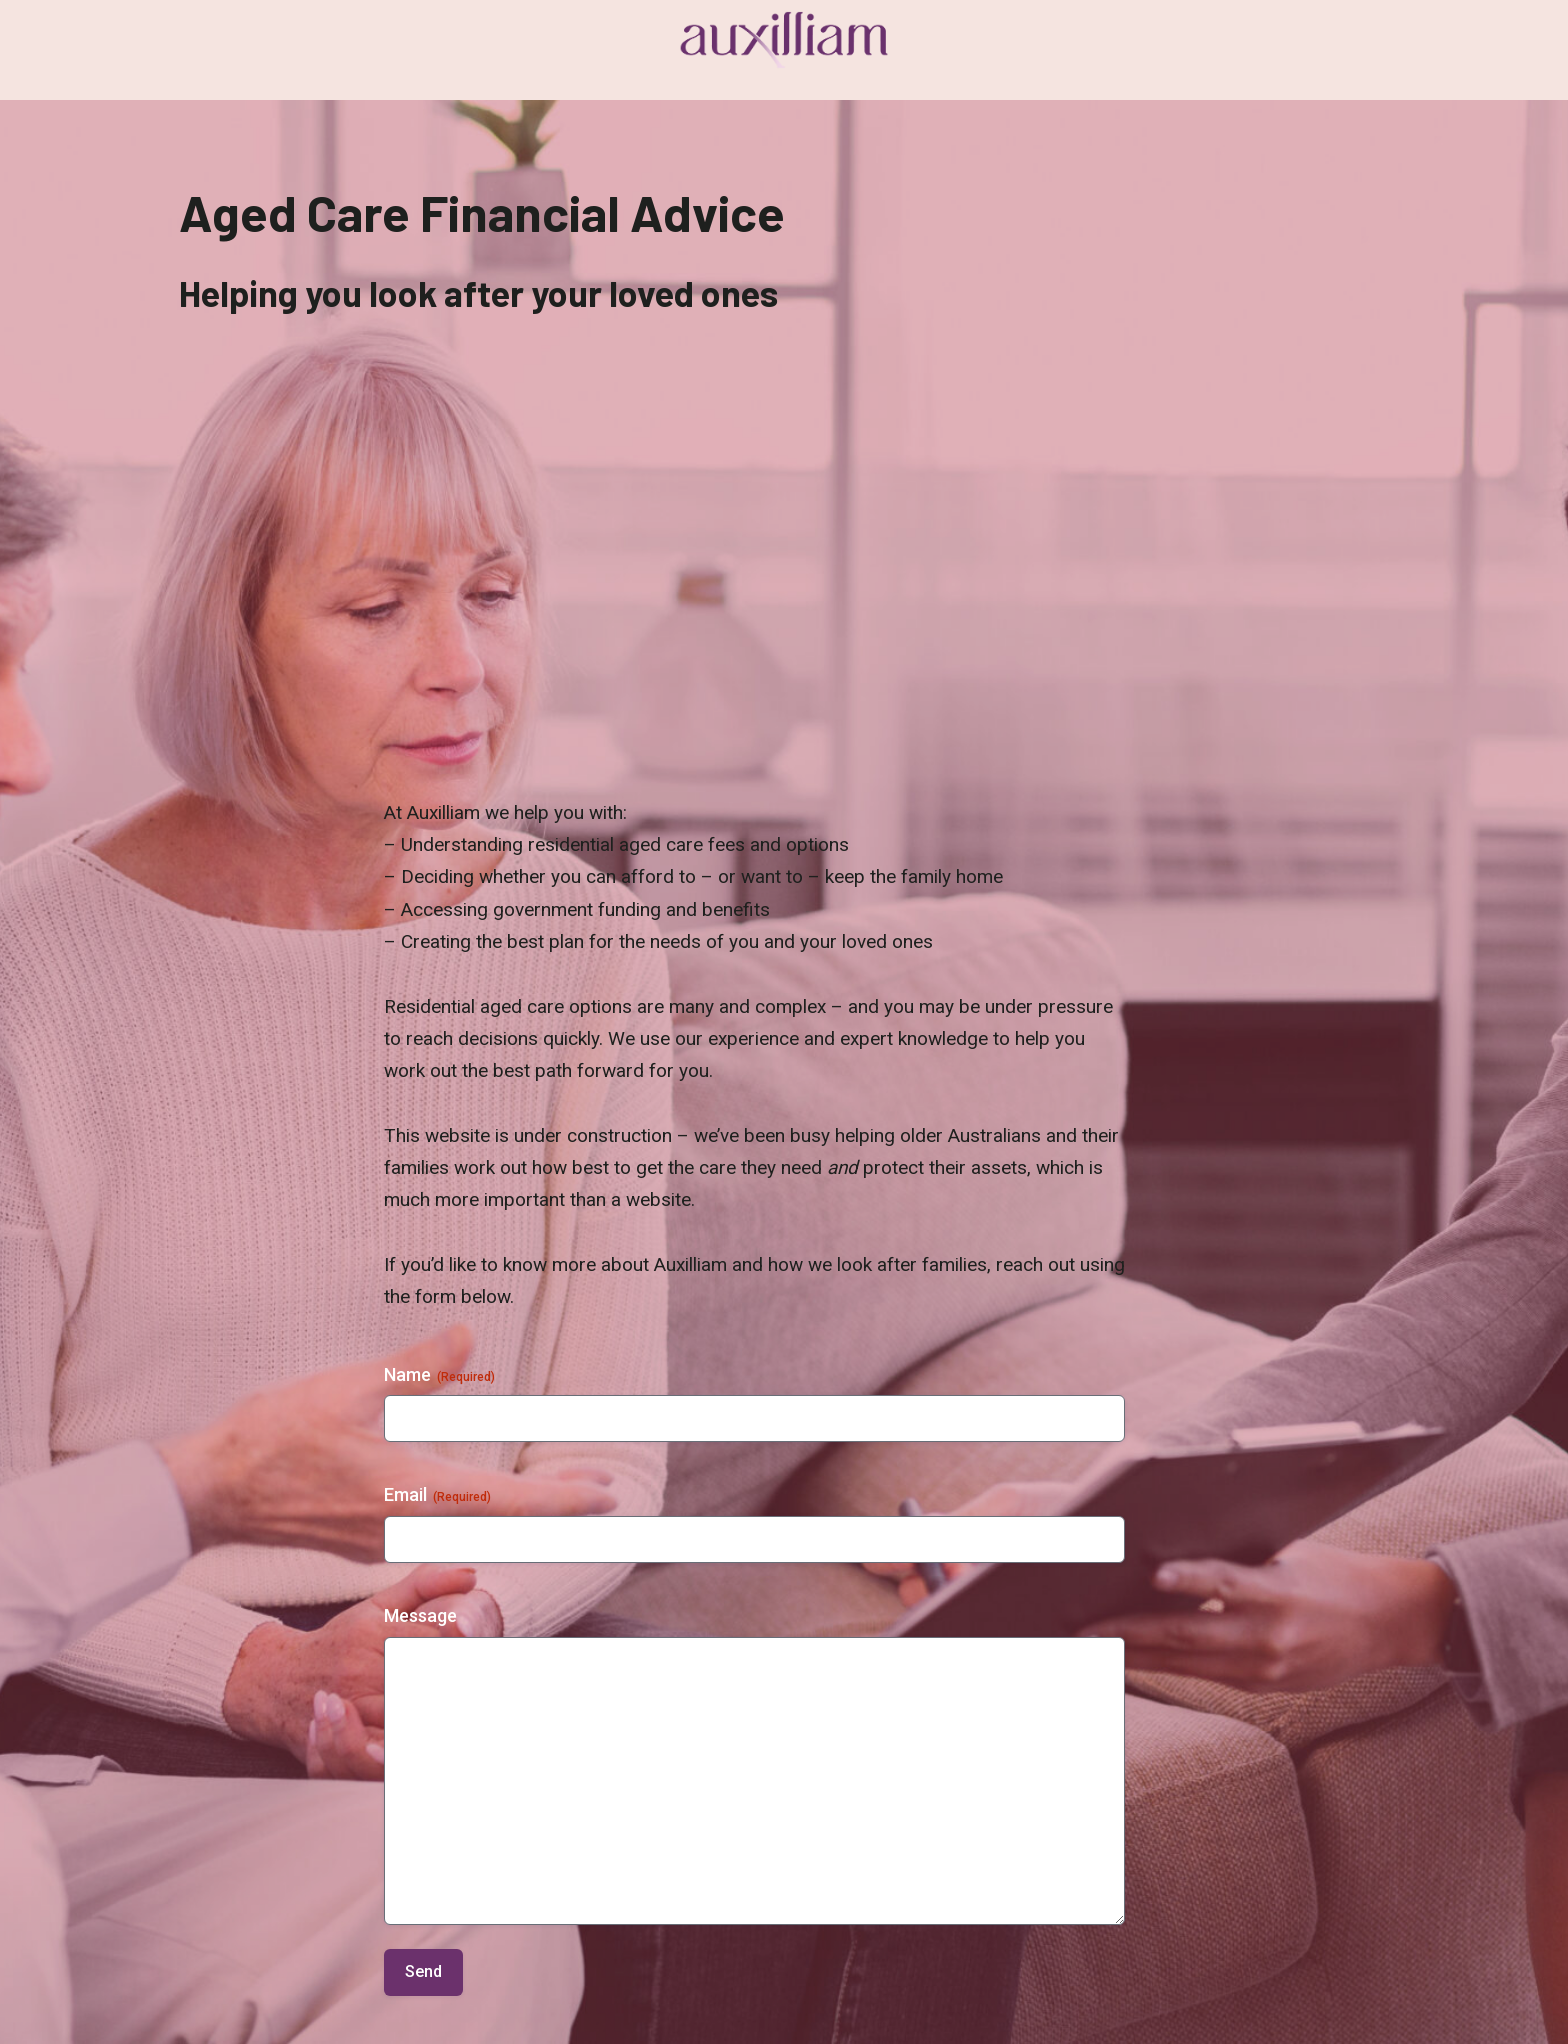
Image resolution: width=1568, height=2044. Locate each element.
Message (420, 1615)
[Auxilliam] (784, 40)
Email (437, 1495)
